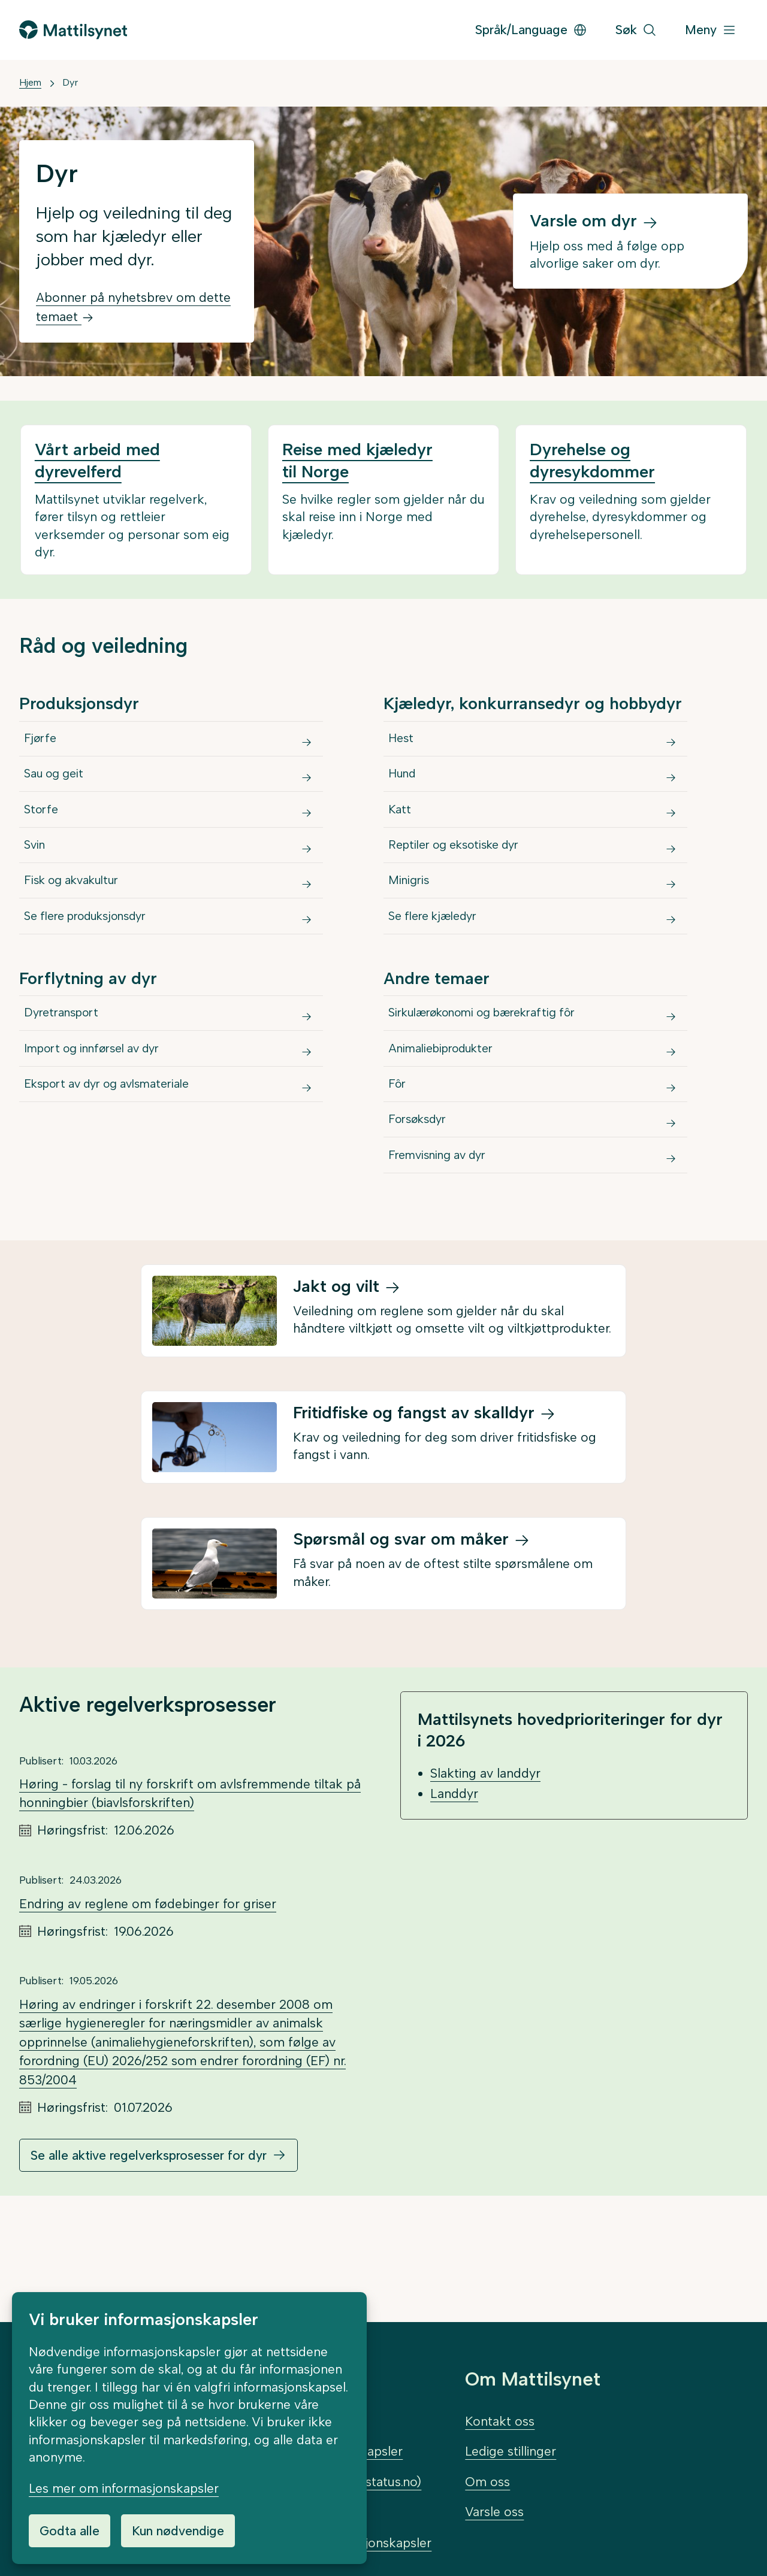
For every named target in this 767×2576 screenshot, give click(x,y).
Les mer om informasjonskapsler (124, 2488)
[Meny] (711, 30)
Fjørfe (42, 742)
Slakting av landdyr (485, 1866)
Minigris (411, 919)
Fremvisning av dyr (443, 1244)
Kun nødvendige (178, 2530)
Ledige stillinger (510, 2451)
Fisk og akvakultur (78, 919)
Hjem (30, 82)
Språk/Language (531, 29)
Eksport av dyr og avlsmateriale (117, 1156)
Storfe (43, 831)
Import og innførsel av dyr (102, 1111)
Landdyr (454, 1886)
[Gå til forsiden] (73, 29)
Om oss (487, 2481)
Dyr (70, 82)
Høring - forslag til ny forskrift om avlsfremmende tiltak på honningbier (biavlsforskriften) (190, 1887)
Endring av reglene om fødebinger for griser (147, 1996)
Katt (401, 831)
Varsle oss (494, 2511)
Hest (403, 742)
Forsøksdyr (422, 1199)
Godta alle (69, 2530)
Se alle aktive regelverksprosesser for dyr (149, 2248)
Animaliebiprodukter (448, 1111)
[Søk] (636, 30)
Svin (36, 874)
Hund (405, 786)
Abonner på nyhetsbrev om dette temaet (133, 307)
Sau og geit (58, 786)
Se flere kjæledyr (438, 962)
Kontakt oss (500, 2421)
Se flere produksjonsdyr (94, 962)
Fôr (399, 1156)
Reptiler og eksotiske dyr (462, 874)
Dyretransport (66, 1068)
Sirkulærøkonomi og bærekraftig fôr (494, 1068)
